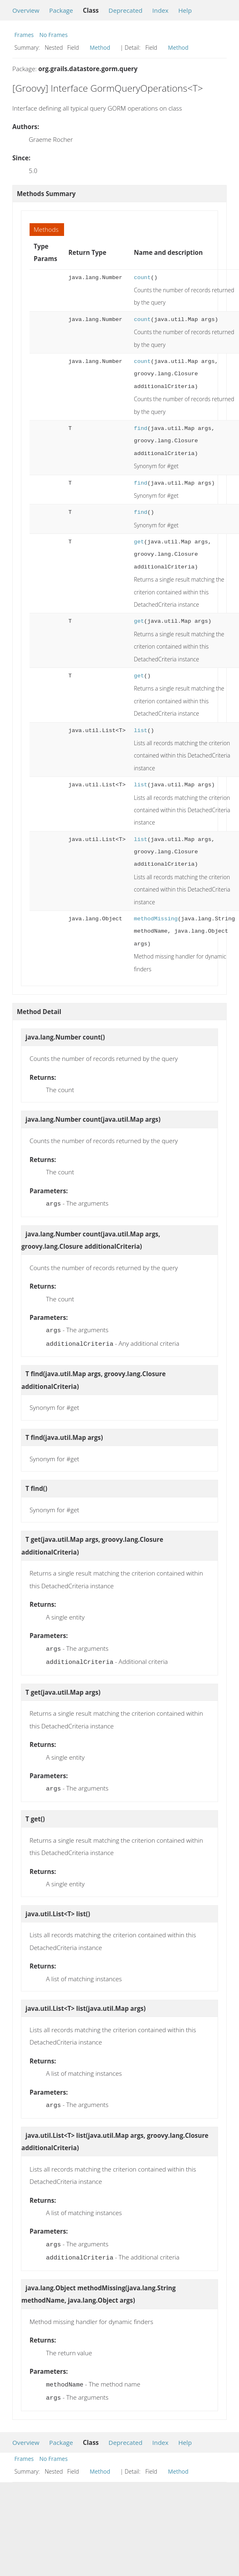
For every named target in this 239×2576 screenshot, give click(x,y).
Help (185, 10)
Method (100, 47)
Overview (25, 10)
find (140, 428)
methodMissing (156, 919)
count (142, 278)
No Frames (53, 35)
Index (160, 10)
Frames (24, 35)
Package (61, 10)
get (139, 542)
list (140, 731)
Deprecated (125, 10)
